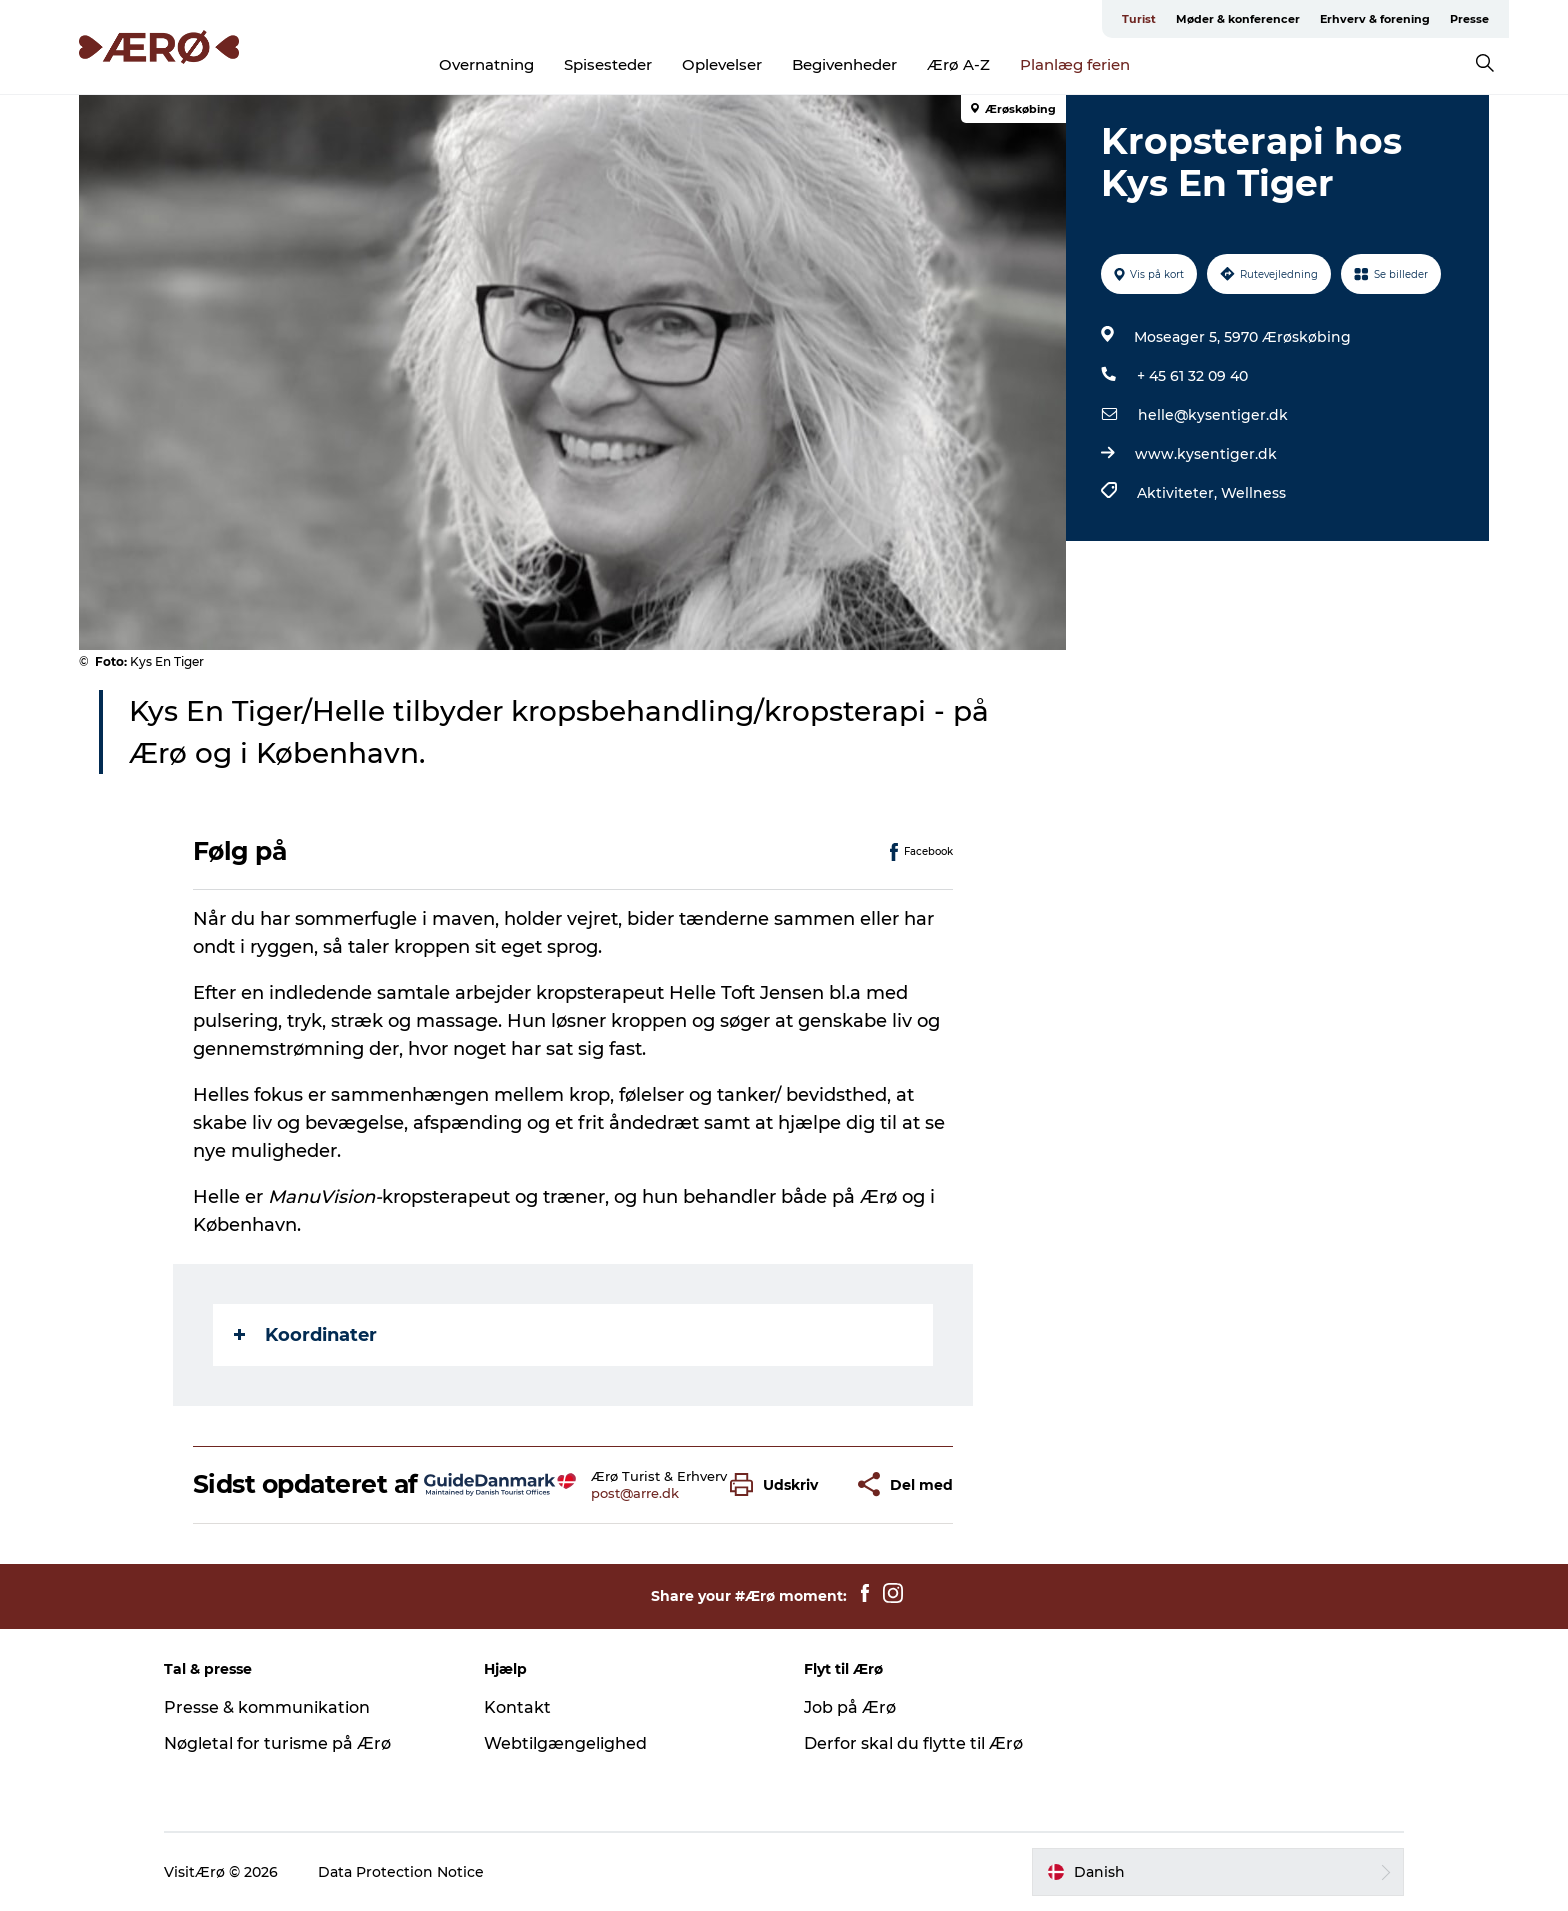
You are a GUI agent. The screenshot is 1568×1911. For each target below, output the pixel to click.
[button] (779, 1484)
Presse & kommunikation (267, 1707)
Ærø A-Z (958, 64)
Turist (1139, 19)
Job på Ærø (850, 1707)
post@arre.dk (635, 1493)
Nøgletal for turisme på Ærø (277, 1743)
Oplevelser (722, 64)
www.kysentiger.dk (1206, 454)
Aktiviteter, (1179, 493)
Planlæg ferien (1075, 64)
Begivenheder (844, 64)
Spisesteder (608, 64)
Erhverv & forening (1375, 19)
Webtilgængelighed (565, 1743)
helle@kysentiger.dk (1213, 415)
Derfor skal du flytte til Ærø (913, 1743)
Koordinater (305, 1335)
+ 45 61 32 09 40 (1192, 376)
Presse (1469, 19)
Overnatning (486, 64)
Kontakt (517, 1707)
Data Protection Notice (401, 1872)
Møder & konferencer (1238, 19)
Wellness (1253, 493)
